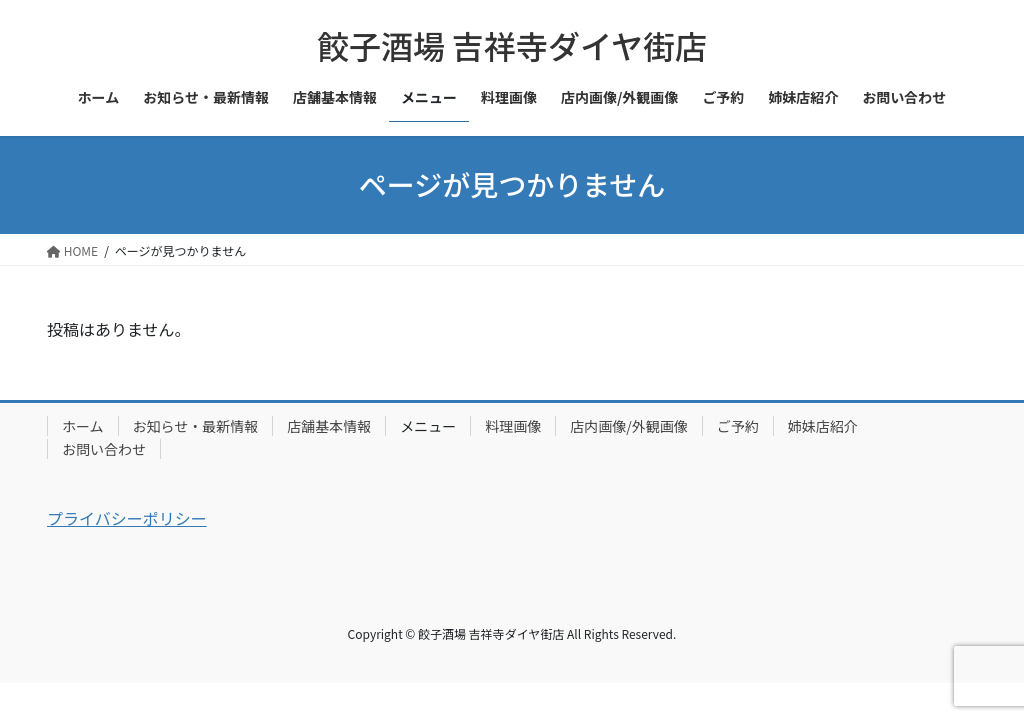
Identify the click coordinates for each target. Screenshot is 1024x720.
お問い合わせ (104, 449)
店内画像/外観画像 (629, 426)
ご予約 (738, 426)
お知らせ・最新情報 (196, 426)
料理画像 (513, 426)
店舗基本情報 (329, 426)
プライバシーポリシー (127, 518)
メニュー (428, 426)
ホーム (83, 426)
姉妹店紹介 (823, 426)
